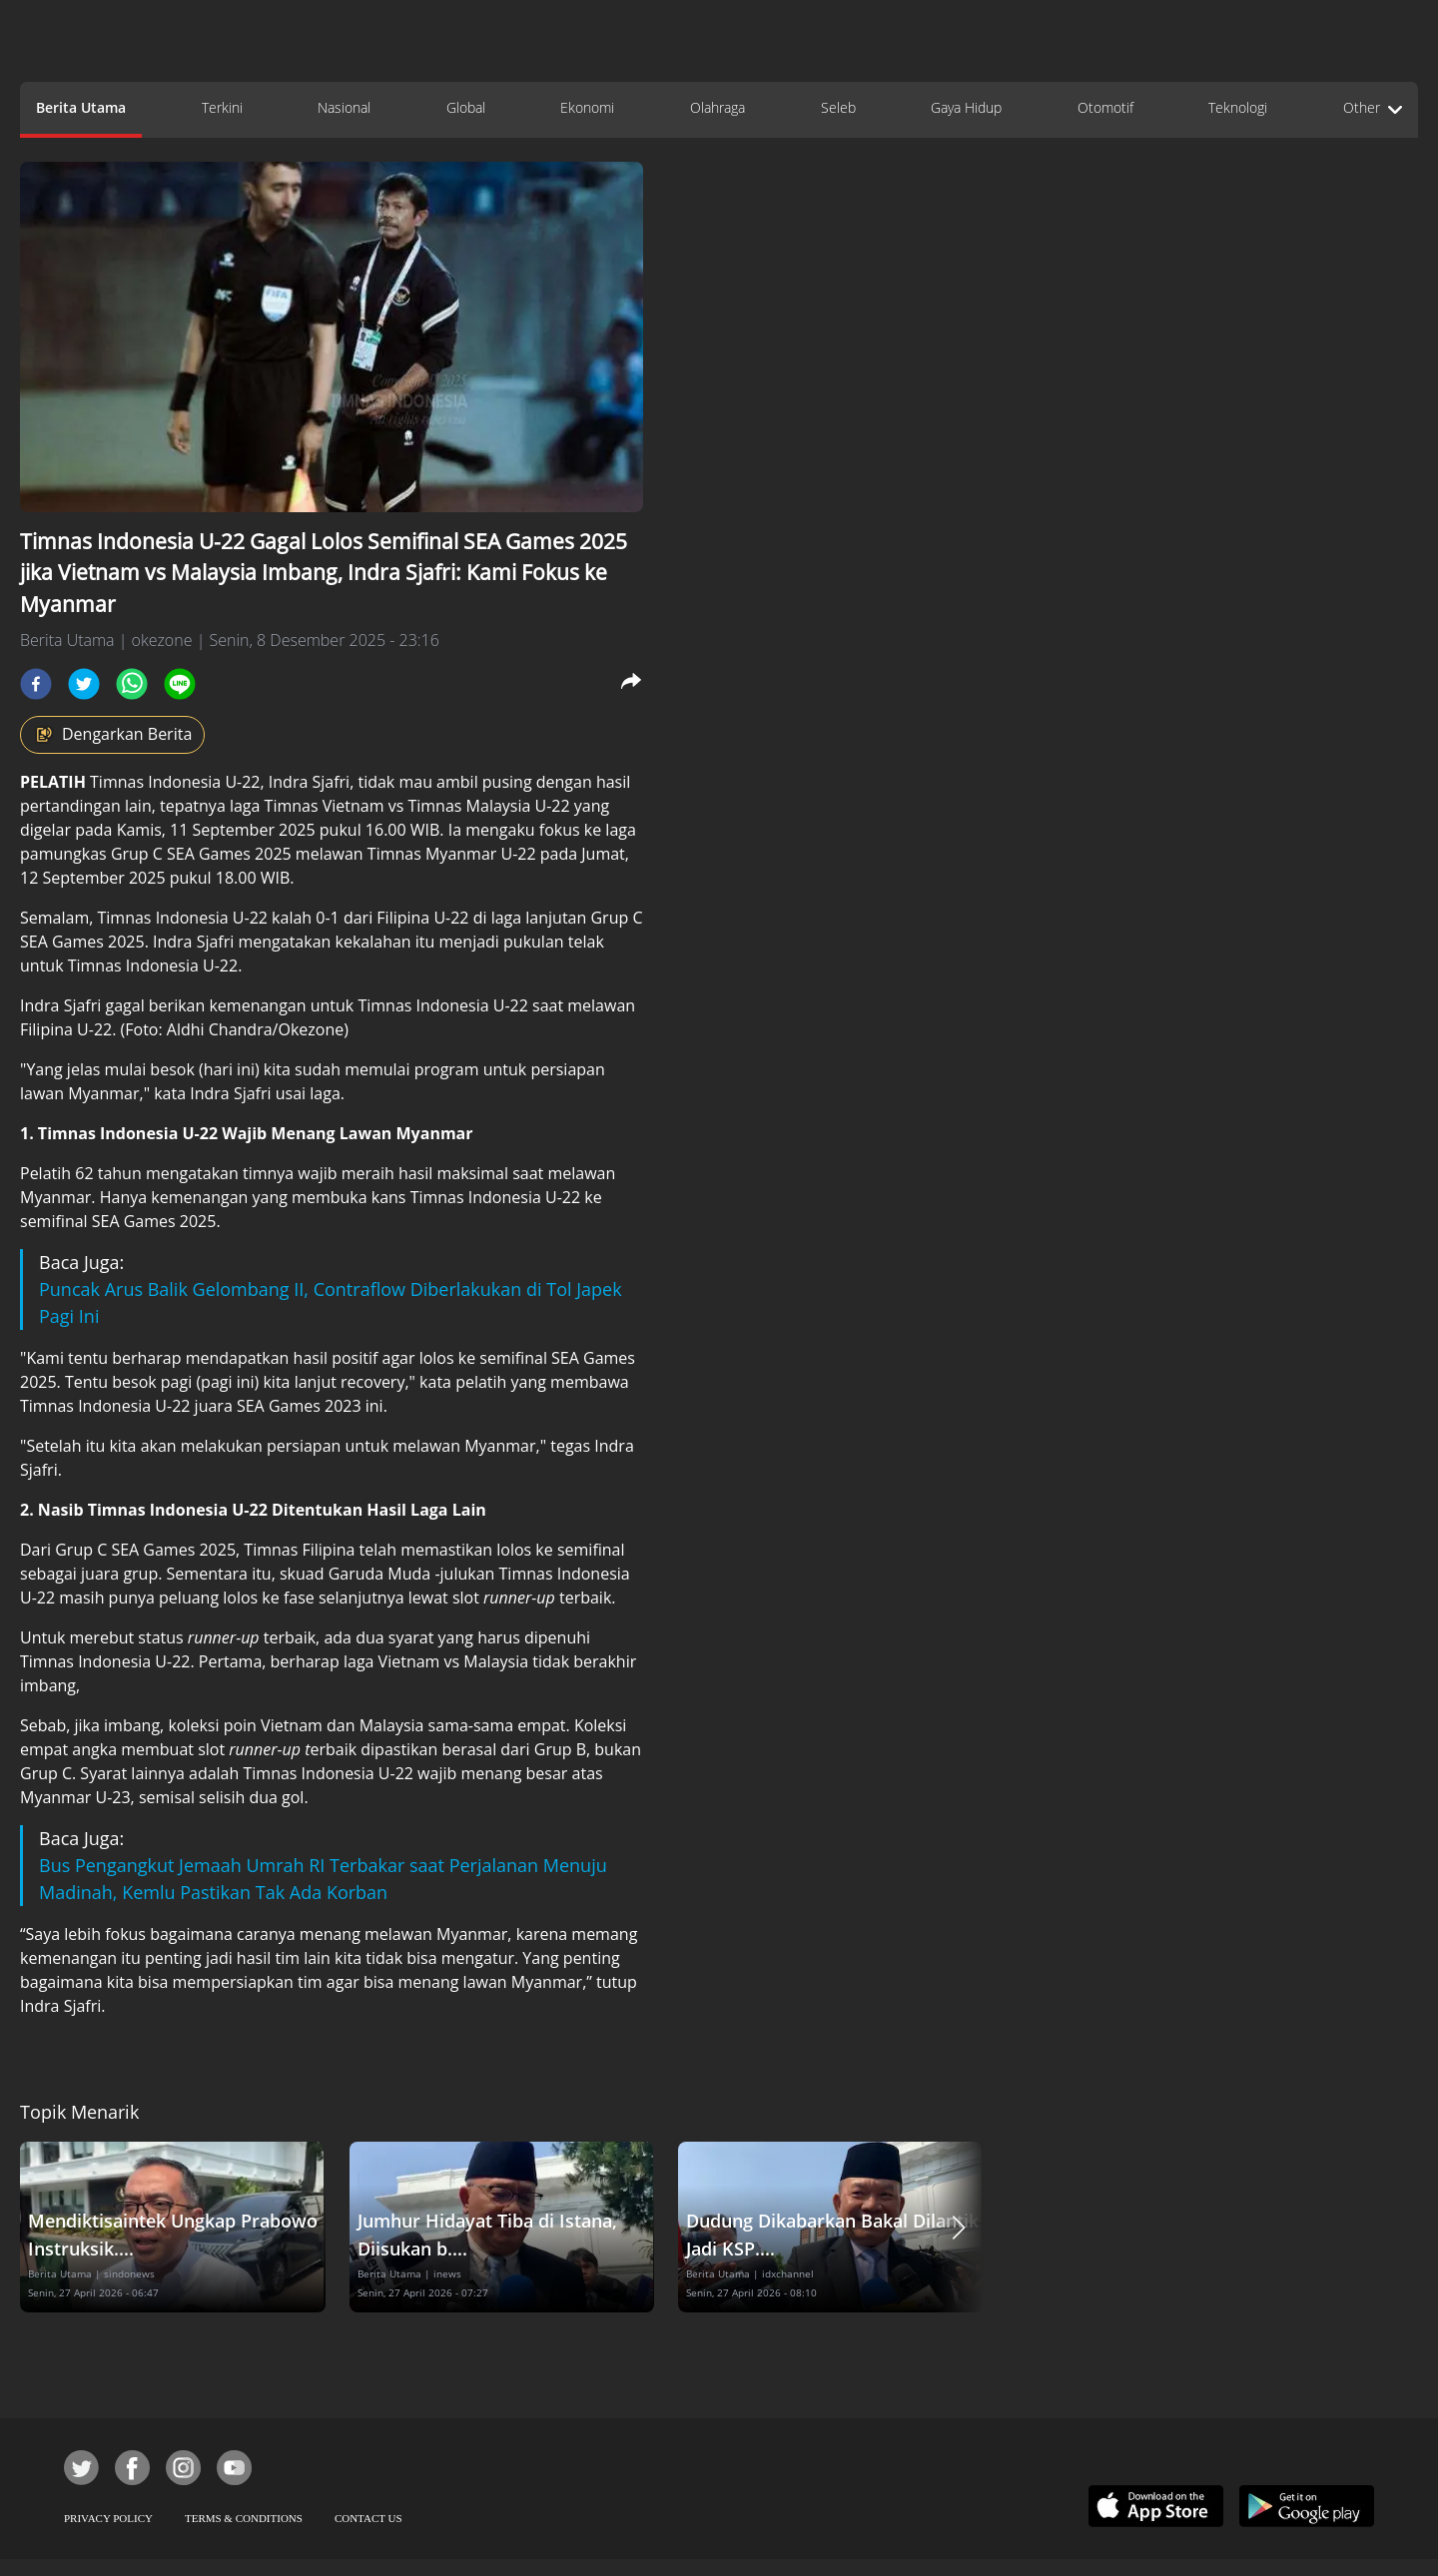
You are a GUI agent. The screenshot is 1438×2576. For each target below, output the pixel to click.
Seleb (838, 107)
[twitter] (84, 684)
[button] (959, 2227)
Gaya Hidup (966, 107)
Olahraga (717, 107)
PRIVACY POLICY (108, 2518)
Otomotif (1105, 107)
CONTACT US (368, 2518)
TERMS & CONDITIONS (244, 2518)
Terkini (222, 107)
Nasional (344, 107)
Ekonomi (587, 107)
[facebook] (36, 684)
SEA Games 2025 (231, 854)
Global (465, 107)
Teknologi (1237, 107)
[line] (180, 684)
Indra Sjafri (309, 782)
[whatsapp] (132, 684)
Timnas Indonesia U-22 (175, 782)
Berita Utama (81, 107)
